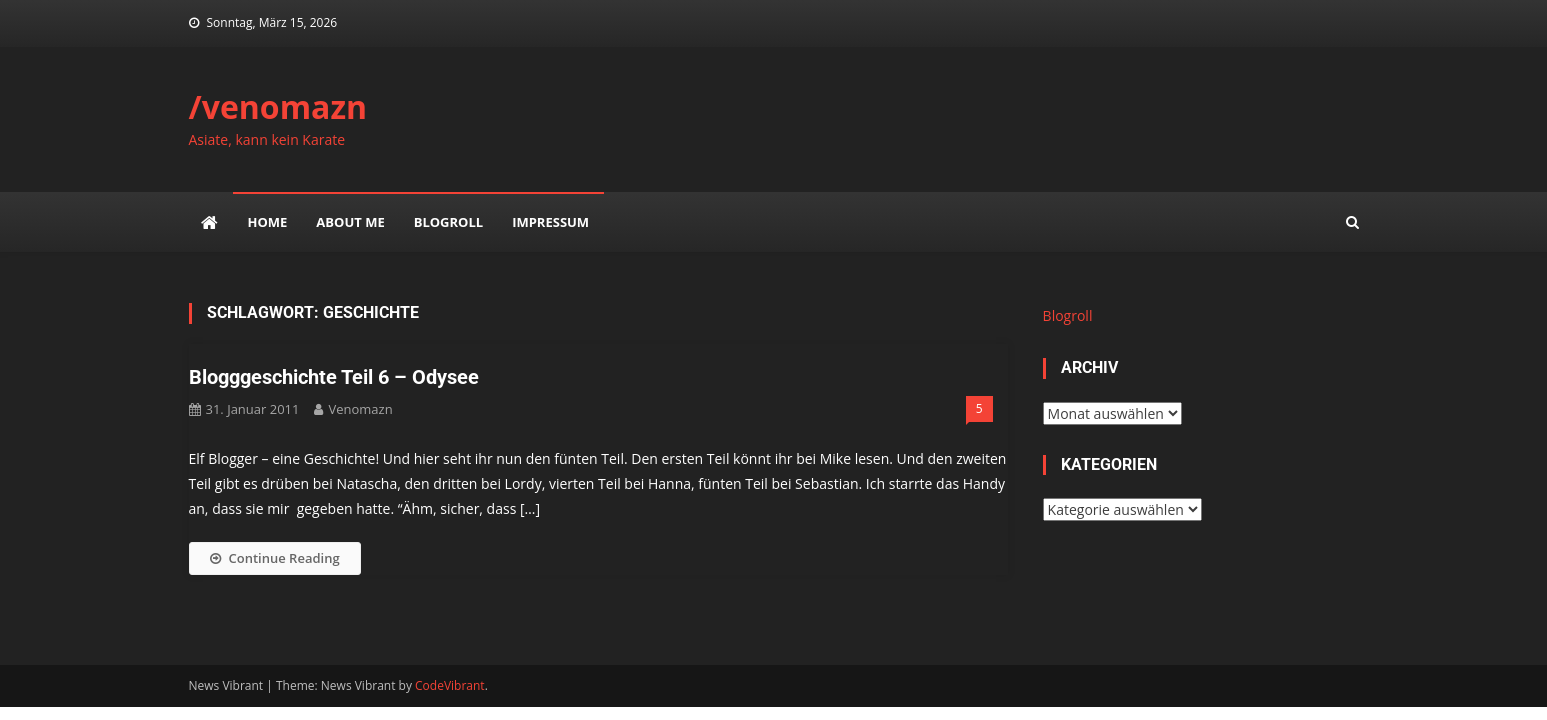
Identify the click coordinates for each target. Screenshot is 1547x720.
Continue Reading (275, 558)
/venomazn (278, 106)
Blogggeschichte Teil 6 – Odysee (334, 377)
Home (268, 222)
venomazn (360, 409)
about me (350, 222)
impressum (550, 222)
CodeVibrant (450, 685)
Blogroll (448, 222)
